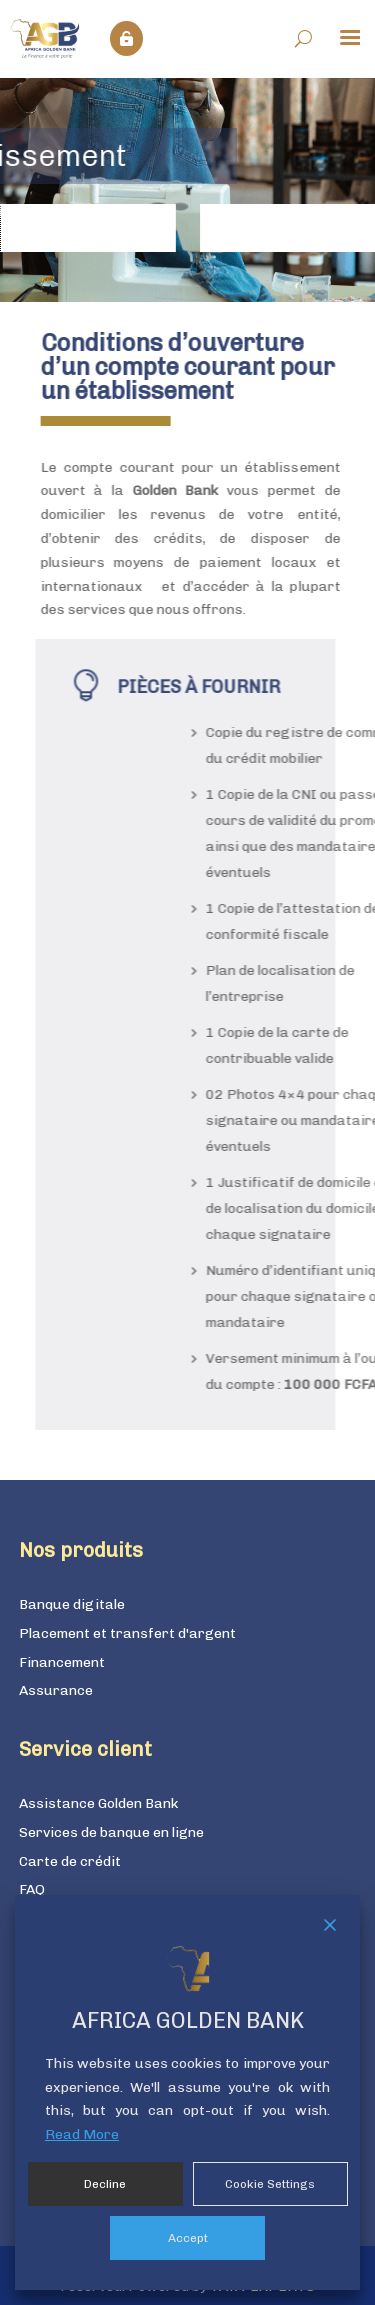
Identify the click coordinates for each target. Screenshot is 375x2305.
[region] (187, 190)
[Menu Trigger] (350, 36)
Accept (188, 2238)
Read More (82, 2134)
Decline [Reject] (105, 2184)
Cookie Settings (270, 2184)
